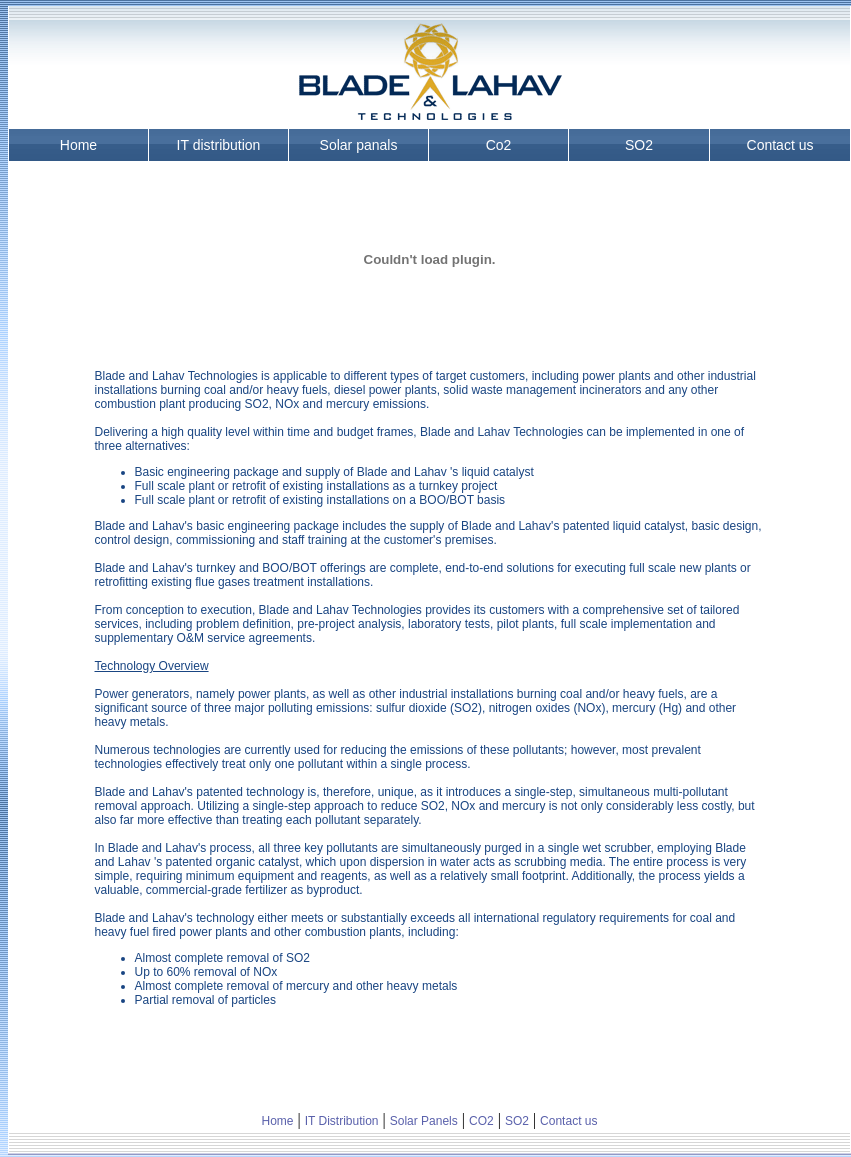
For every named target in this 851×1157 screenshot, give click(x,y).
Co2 (499, 145)
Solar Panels (424, 1121)
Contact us (780, 145)
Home (78, 145)
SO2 (639, 145)
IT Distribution (342, 1121)
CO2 (481, 1121)
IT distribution (219, 145)
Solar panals (359, 145)
